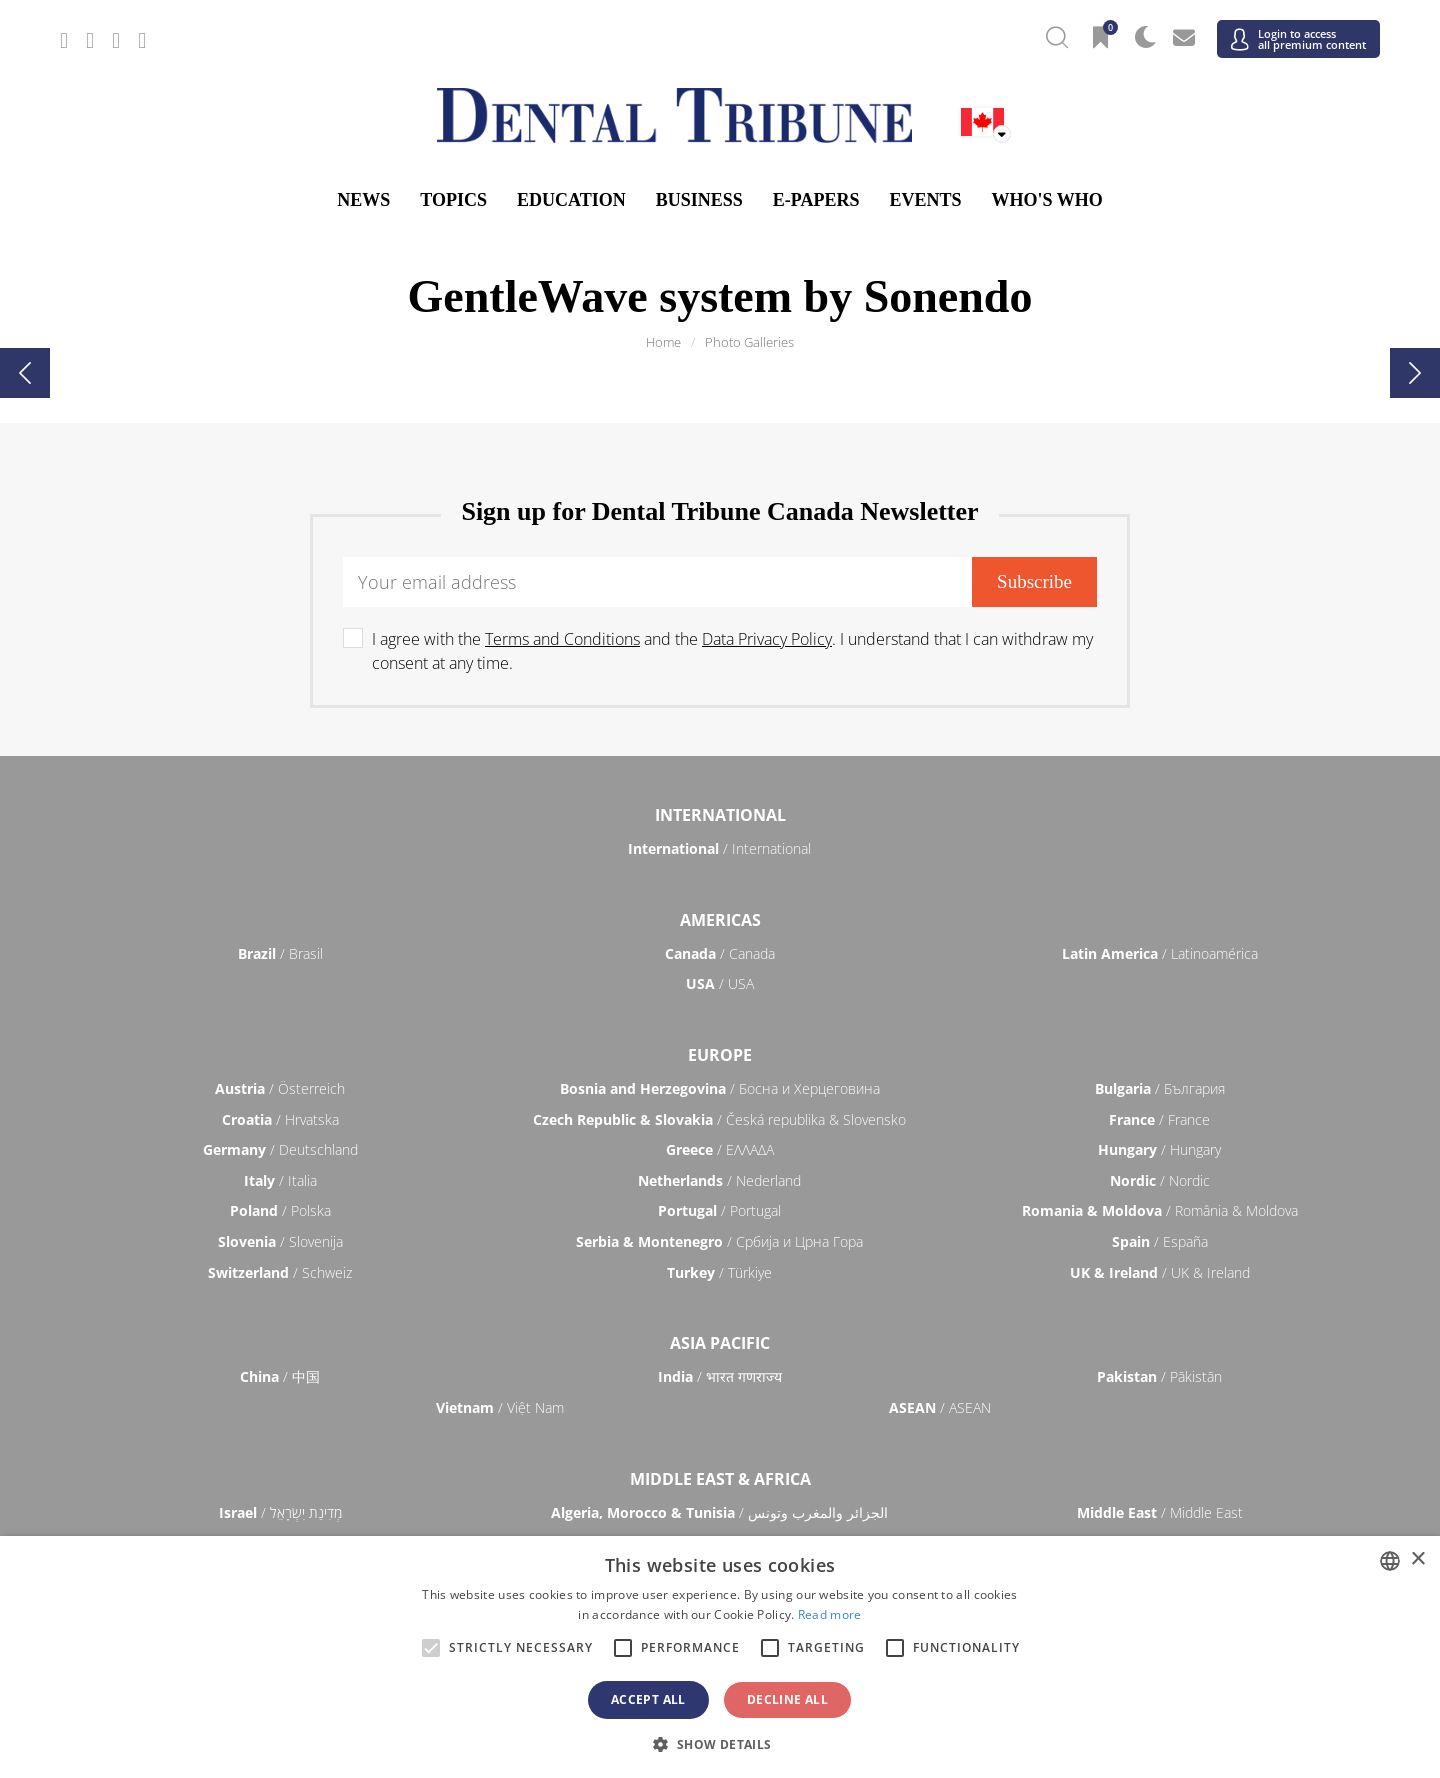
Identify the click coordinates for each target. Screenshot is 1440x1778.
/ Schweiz (280, 1272)
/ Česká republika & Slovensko (719, 1119)
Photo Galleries (749, 342)
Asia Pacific (720, 1343)
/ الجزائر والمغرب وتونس (719, 1512)
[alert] (720, 1657)
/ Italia (280, 1180)
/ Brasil (280, 953)
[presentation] (25, 373)
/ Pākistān (1159, 1376)
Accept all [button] (648, 1699)
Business (699, 200)
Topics (453, 200)
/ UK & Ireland (1160, 1272)
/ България (1160, 1088)
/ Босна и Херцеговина (720, 1088)
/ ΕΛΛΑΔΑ (720, 1149)
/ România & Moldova (1160, 1210)
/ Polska (280, 1210)
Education (571, 200)
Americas (720, 920)
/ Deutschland (280, 1149)
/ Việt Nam (500, 1407)
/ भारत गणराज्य (720, 1376)
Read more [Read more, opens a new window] (830, 1614)
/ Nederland (719, 1180)
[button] (719, 1744)
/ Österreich (280, 1088)
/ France (1159, 1119)
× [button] (1417, 1559)
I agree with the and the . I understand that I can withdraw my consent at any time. (732, 651)
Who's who (1046, 200)
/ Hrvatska (280, 1119)
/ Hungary (1159, 1149)
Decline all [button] (787, 1699)
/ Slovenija (280, 1241)
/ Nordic (1160, 1180)
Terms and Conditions (562, 639)
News (363, 200)
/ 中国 (280, 1376)
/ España (1160, 1241)
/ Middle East (1160, 1512)
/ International (719, 848)
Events (925, 200)
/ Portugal (719, 1210)
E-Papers (816, 200)
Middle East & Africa (720, 1479)
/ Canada (720, 953)
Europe (720, 1055)
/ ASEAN (940, 1407)
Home (663, 342)
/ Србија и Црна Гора (719, 1241)
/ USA (720, 983)
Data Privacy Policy (767, 639)
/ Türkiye (719, 1272)
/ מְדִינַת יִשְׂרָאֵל (280, 1512)
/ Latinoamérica (1160, 953)
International (720, 815)
